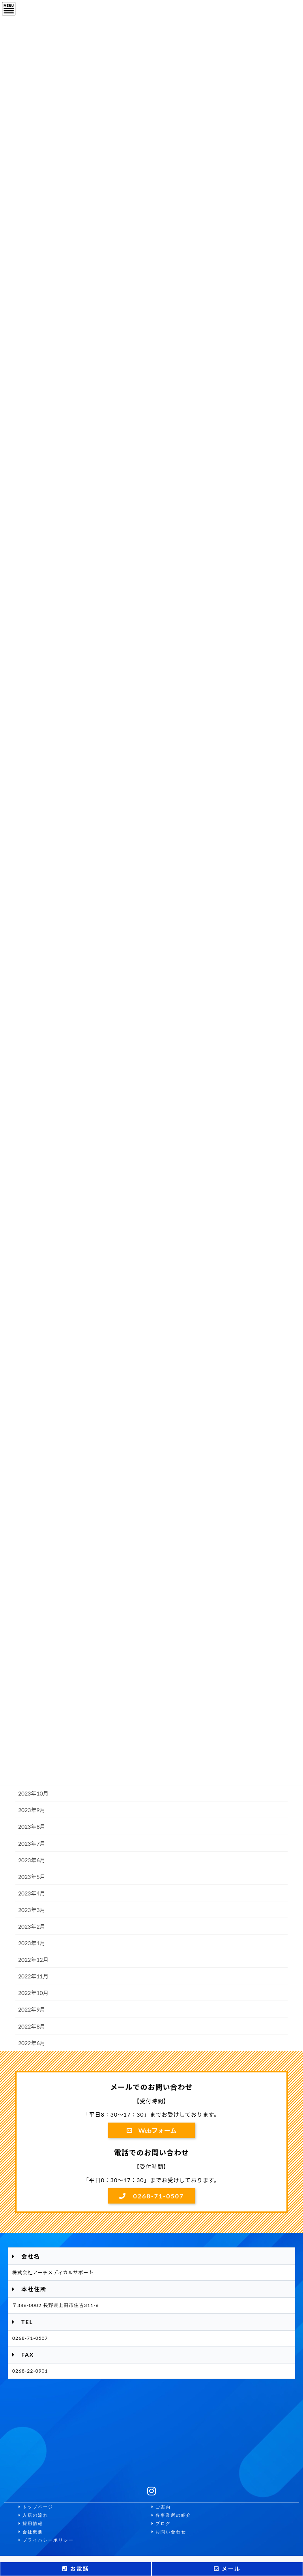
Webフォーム (152, 2130)
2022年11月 (33, 1976)
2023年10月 (33, 1793)
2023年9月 (31, 1810)
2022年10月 (33, 1992)
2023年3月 (31, 1910)
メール (227, 2568)
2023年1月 (31, 1943)
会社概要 (31, 2532)
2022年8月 (31, 2026)
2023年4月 (31, 1893)
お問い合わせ (169, 2532)
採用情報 (31, 2523)
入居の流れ (33, 2515)
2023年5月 (31, 1876)
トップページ (36, 2507)
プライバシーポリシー (46, 2540)
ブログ (161, 2523)
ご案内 (161, 2507)
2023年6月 (31, 1860)
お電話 (75, 2568)
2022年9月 (31, 2009)
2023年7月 (31, 1843)
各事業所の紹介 (171, 2515)
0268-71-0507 (151, 2196)
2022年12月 (33, 1959)
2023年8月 (31, 1826)
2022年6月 (31, 2043)
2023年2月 (31, 1926)
